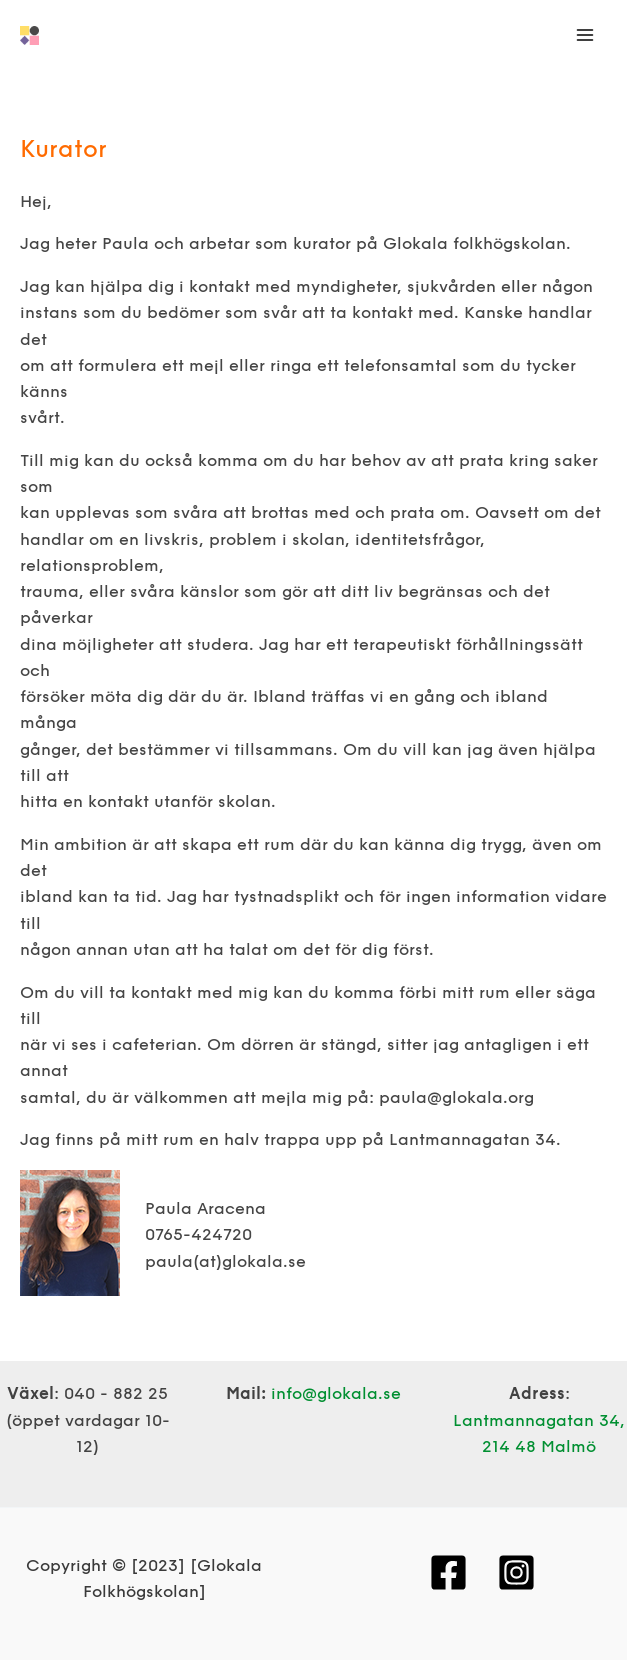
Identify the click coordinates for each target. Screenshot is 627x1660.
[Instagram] (516, 1572)
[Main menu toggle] (584, 35)
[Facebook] (448, 1572)
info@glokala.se (336, 1394)
